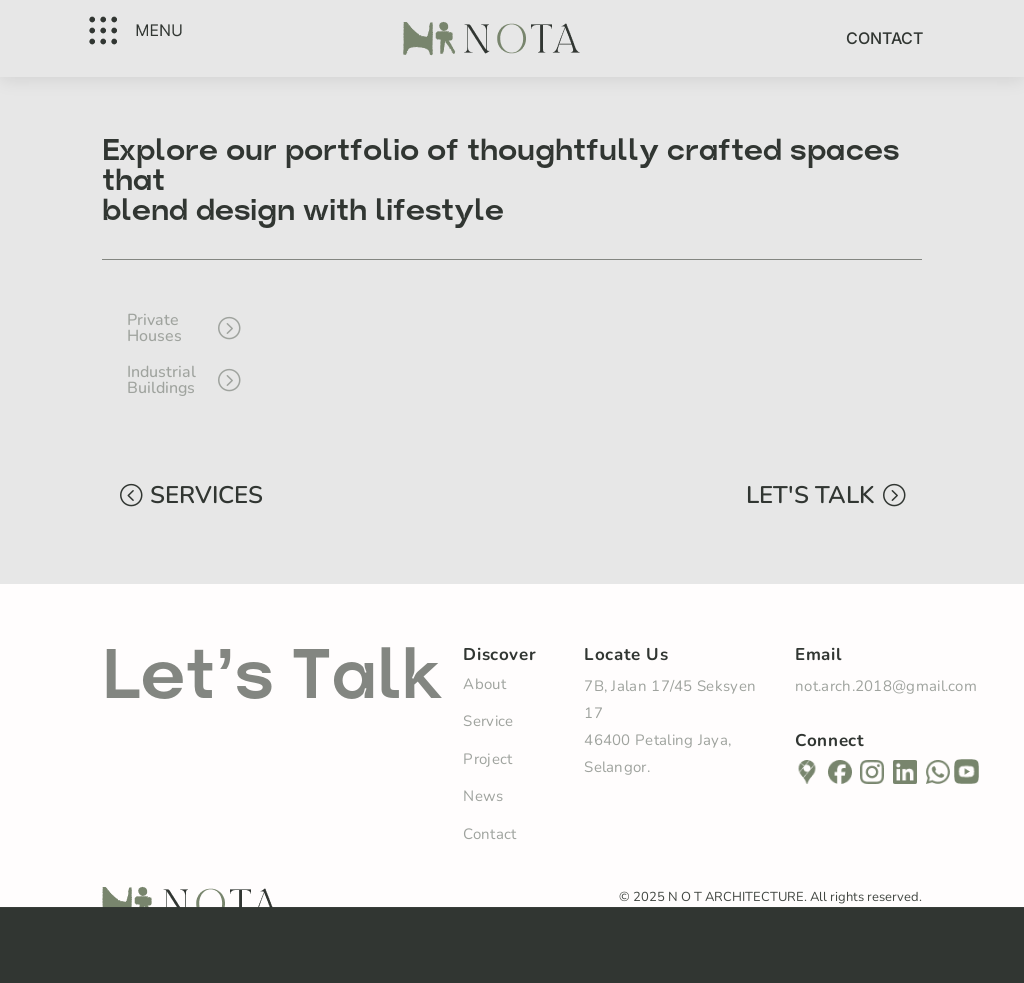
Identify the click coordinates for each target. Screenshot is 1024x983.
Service (488, 721)
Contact (884, 38)
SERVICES (206, 495)
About (484, 684)
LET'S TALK (810, 495)
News (483, 796)
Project (487, 759)
